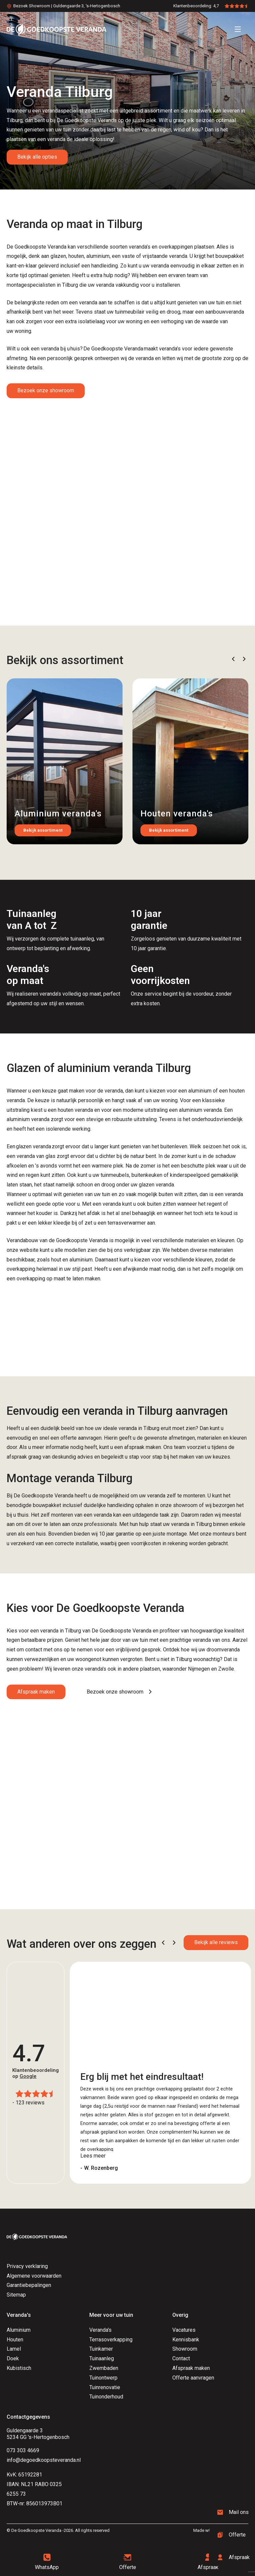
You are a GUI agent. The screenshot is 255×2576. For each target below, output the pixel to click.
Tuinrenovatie (104, 2387)
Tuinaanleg (101, 2358)
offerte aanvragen (81, 1438)
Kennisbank (185, 2339)
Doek (13, 2358)
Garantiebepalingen (29, 2285)
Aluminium (19, 2330)
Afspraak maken (36, 1692)
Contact (181, 2358)
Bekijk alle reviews (216, 1942)
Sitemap (16, 2295)
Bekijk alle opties (37, 157)
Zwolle (226, 1669)
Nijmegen (199, 1669)
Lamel (14, 2349)
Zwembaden (103, 2368)
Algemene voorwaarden (34, 2276)
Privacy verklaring (27, 2266)
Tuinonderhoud (106, 2396)
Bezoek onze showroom (45, 390)
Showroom (184, 2349)
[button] (233, 659)
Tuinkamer (101, 2349)
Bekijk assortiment (42, 830)
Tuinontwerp (103, 2378)
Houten (15, 2339)
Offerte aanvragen (193, 2378)
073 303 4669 (23, 2450)
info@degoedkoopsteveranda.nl (44, 2460)
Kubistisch (19, 2368)
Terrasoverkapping (110, 2339)
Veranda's (100, 2330)
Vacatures (184, 2330)
